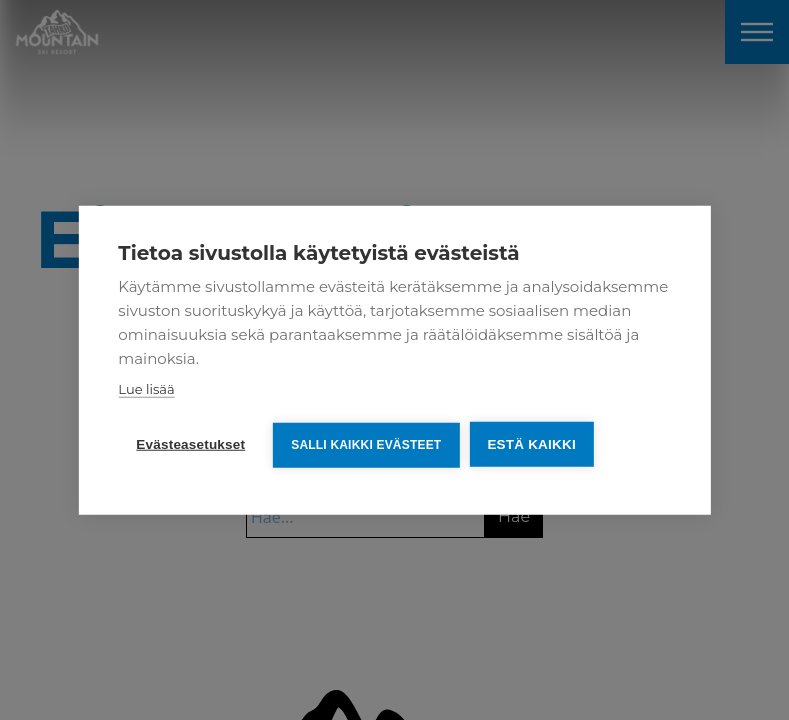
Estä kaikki (531, 444)
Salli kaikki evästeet (366, 445)
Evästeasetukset (190, 444)
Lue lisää (146, 389)
